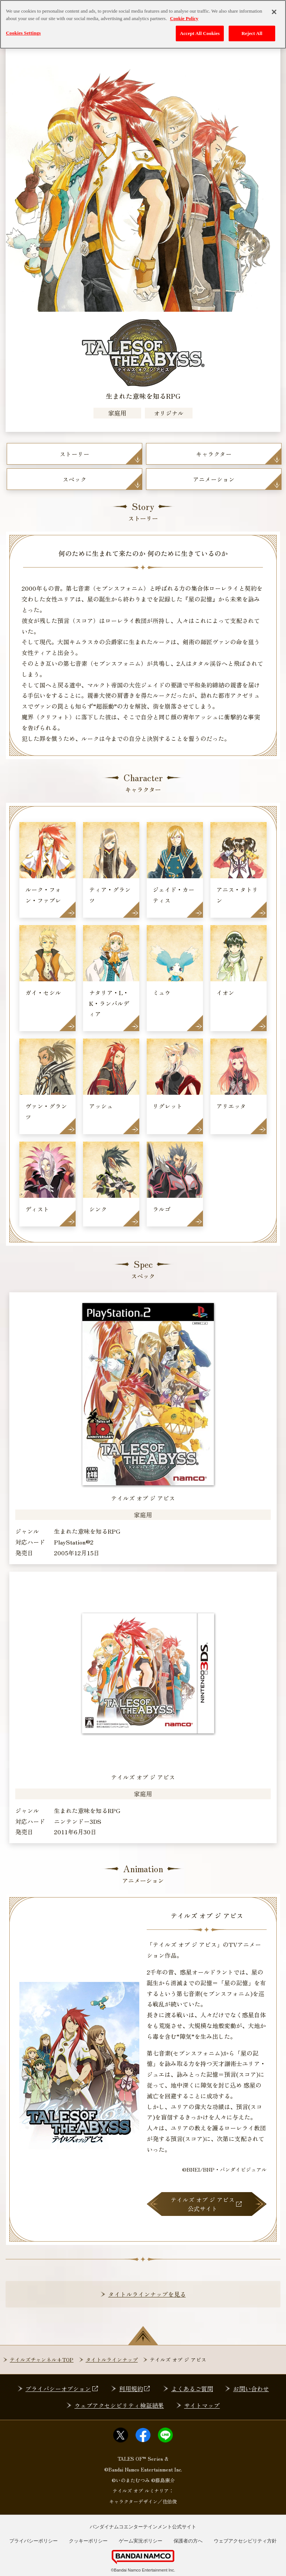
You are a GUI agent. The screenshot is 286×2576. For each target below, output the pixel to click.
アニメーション (214, 479)
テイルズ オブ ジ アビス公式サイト (206, 2204)
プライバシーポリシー (33, 2541)
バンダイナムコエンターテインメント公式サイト (143, 2527)
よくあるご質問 (192, 2388)
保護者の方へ (188, 2541)
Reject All (252, 33)
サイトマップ (202, 2405)
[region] (143, 24)
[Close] (274, 12)
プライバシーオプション (62, 2388)
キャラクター (214, 453)
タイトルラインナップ (112, 2359)
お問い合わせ (251, 2388)
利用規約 (135, 2388)
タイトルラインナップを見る (147, 2294)
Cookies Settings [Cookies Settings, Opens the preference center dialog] (23, 33)
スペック (74, 479)
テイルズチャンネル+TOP (41, 2359)
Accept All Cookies (200, 33)
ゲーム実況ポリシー (140, 2541)
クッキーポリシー (88, 2541)
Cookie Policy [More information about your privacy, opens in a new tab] (184, 18)
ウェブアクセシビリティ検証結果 (119, 2405)
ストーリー (74, 453)
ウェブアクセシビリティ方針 (245, 2541)
